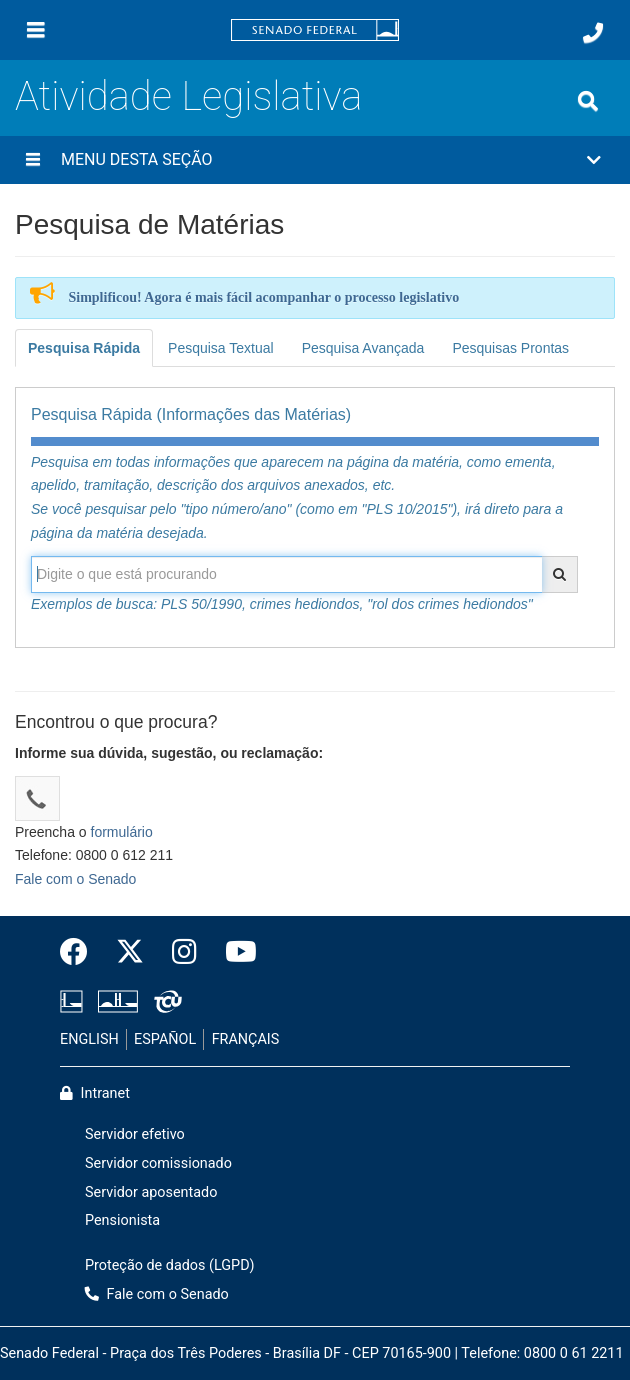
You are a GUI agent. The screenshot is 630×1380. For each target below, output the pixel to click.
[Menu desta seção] (33, 160)
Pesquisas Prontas (510, 348)
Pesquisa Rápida (84, 348)
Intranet (95, 1093)
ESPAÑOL (165, 1039)
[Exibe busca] (588, 101)
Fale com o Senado (75, 879)
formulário (122, 832)
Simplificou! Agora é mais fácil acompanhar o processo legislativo (264, 297)
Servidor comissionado (158, 1163)
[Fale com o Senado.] (593, 33)
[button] (315, 160)
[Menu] (36, 30)
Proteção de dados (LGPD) (170, 1265)
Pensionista (122, 1220)
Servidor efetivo (135, 1134)
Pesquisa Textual (221, 348)
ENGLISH (89, 1039)
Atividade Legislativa (188, 96)
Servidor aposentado (151, 1192)
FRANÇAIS (246, 1039)
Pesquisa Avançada (363, 348)
